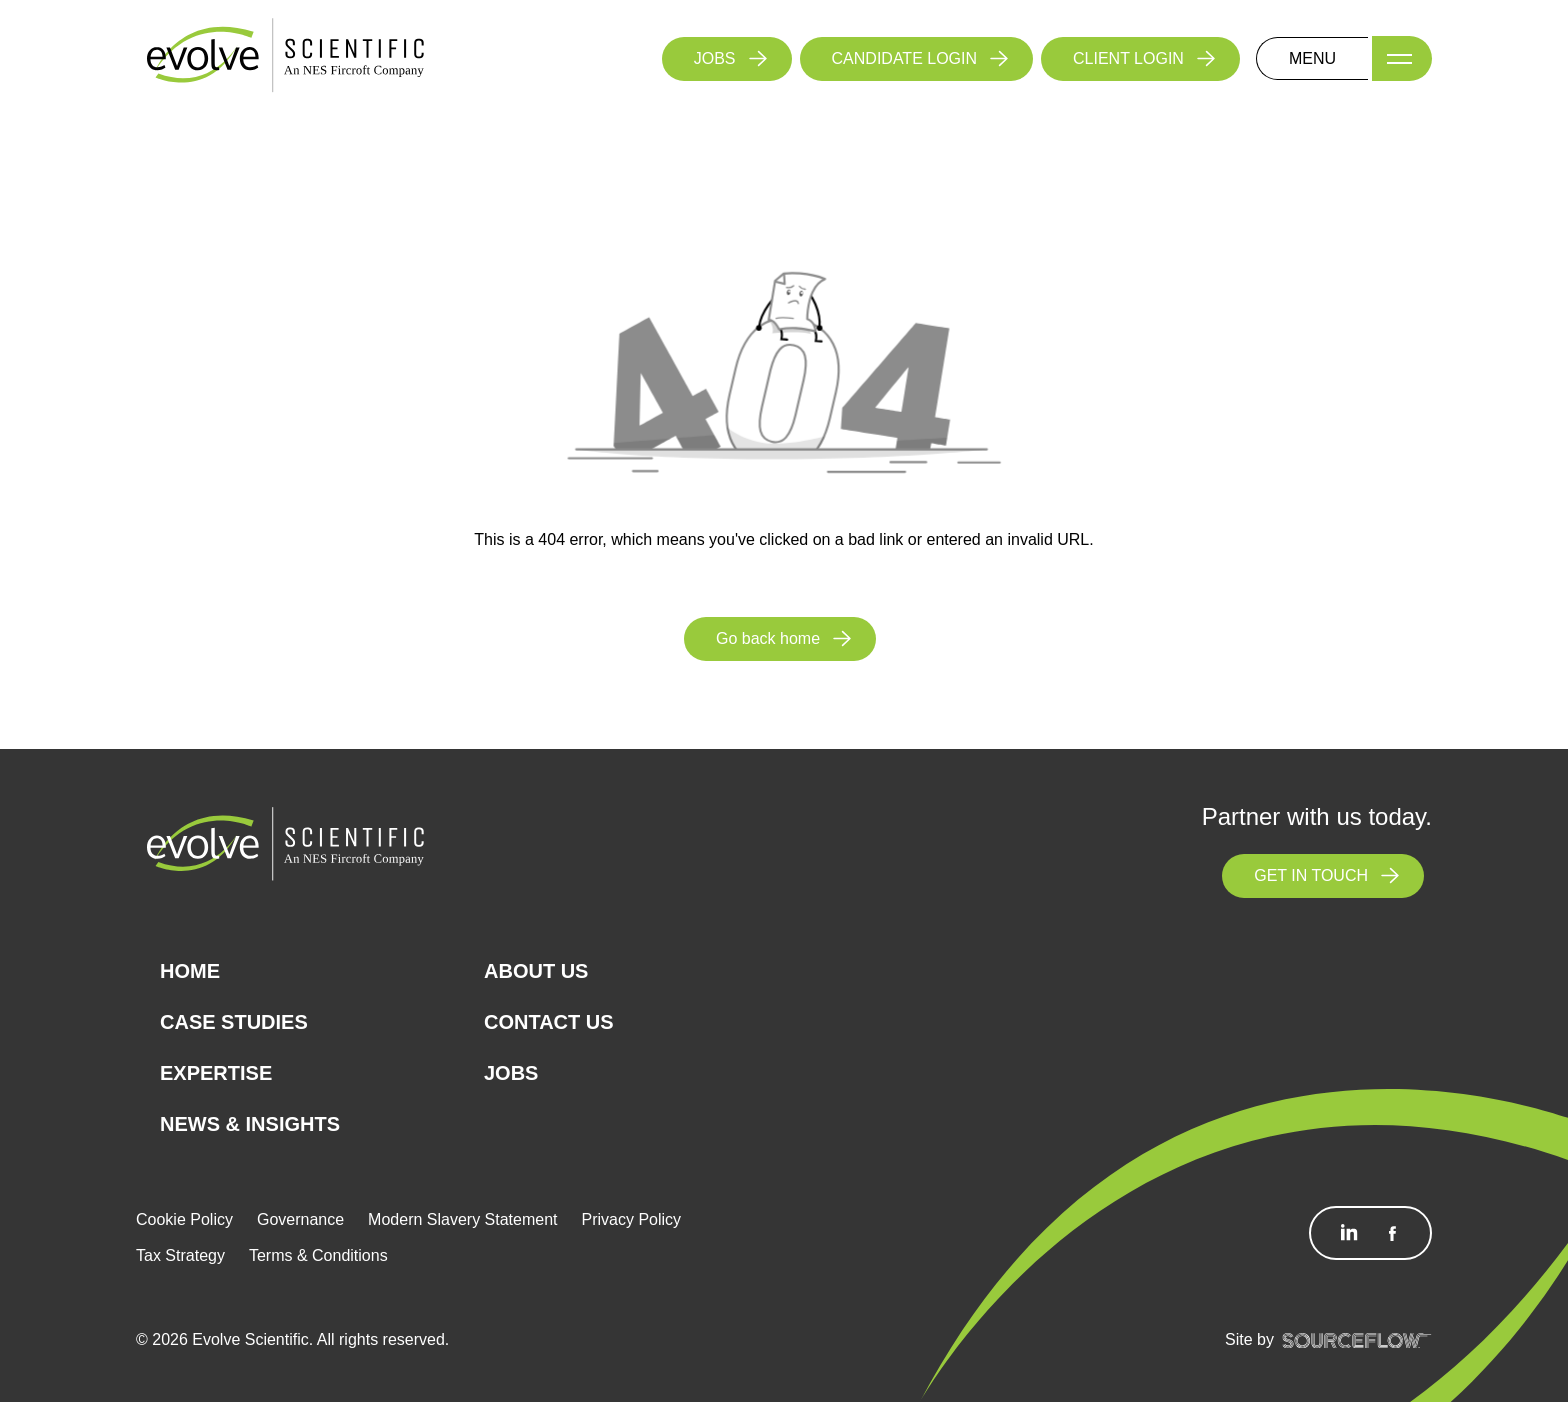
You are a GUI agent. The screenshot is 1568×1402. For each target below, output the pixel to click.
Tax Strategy (180, 1255)
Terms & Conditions (318, 1255)
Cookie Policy (184, 1219)
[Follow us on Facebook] (1392, 1233)
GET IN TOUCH (1311, 875)
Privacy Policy (632, 1219)
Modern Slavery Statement (462, 1219)
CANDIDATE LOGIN (905, 58)
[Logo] (286, 57)
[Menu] (1402, 58)
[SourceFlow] (1357, 1340)
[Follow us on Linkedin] (1349, 1233)
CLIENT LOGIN (1128, 58)
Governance (300, 1219)
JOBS (715, 58)
